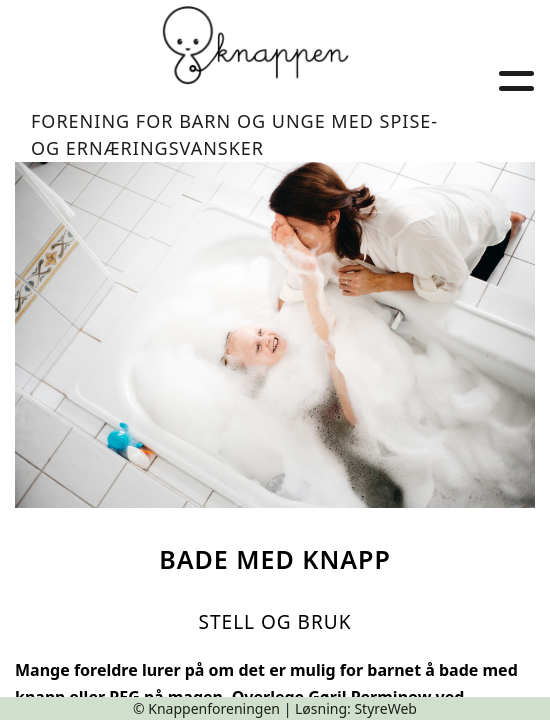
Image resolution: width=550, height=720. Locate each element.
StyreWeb (385, 708)
